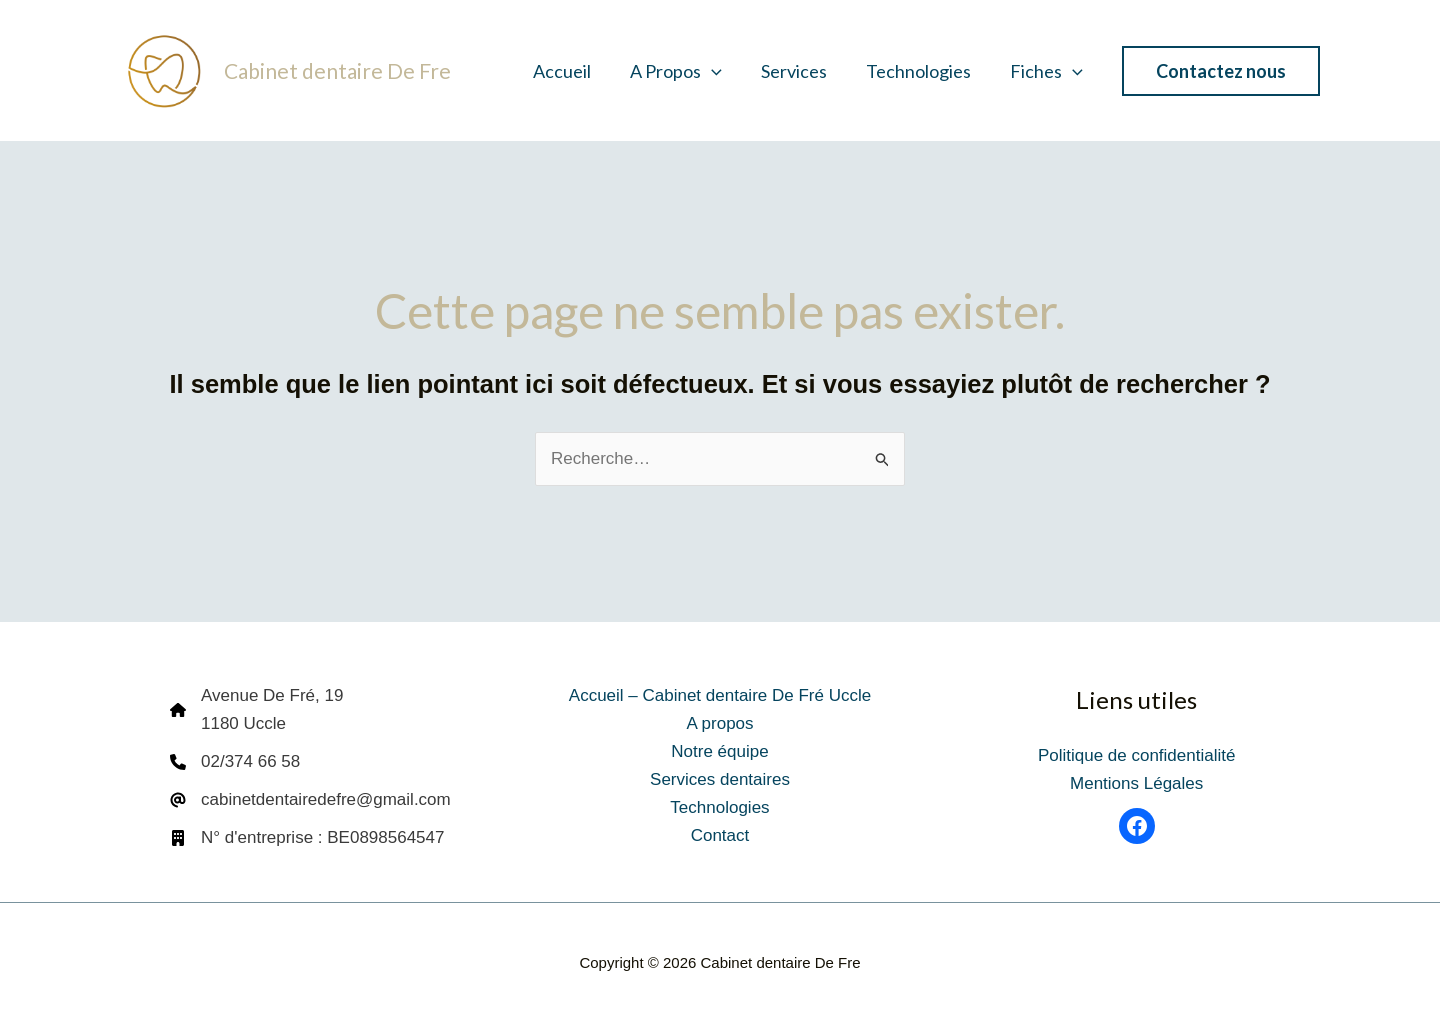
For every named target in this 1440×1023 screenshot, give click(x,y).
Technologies (922, 71)
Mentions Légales (1136, 783)
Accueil (575, 71)
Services (801, 71)
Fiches (1047, 71)
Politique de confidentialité (1137, 755)
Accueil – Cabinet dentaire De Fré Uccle (720, 695)
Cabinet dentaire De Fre (337, 70)
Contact (720, 835)
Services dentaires (720, 779)
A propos (686, 71)
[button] (721, 71)
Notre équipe (719, 751)
